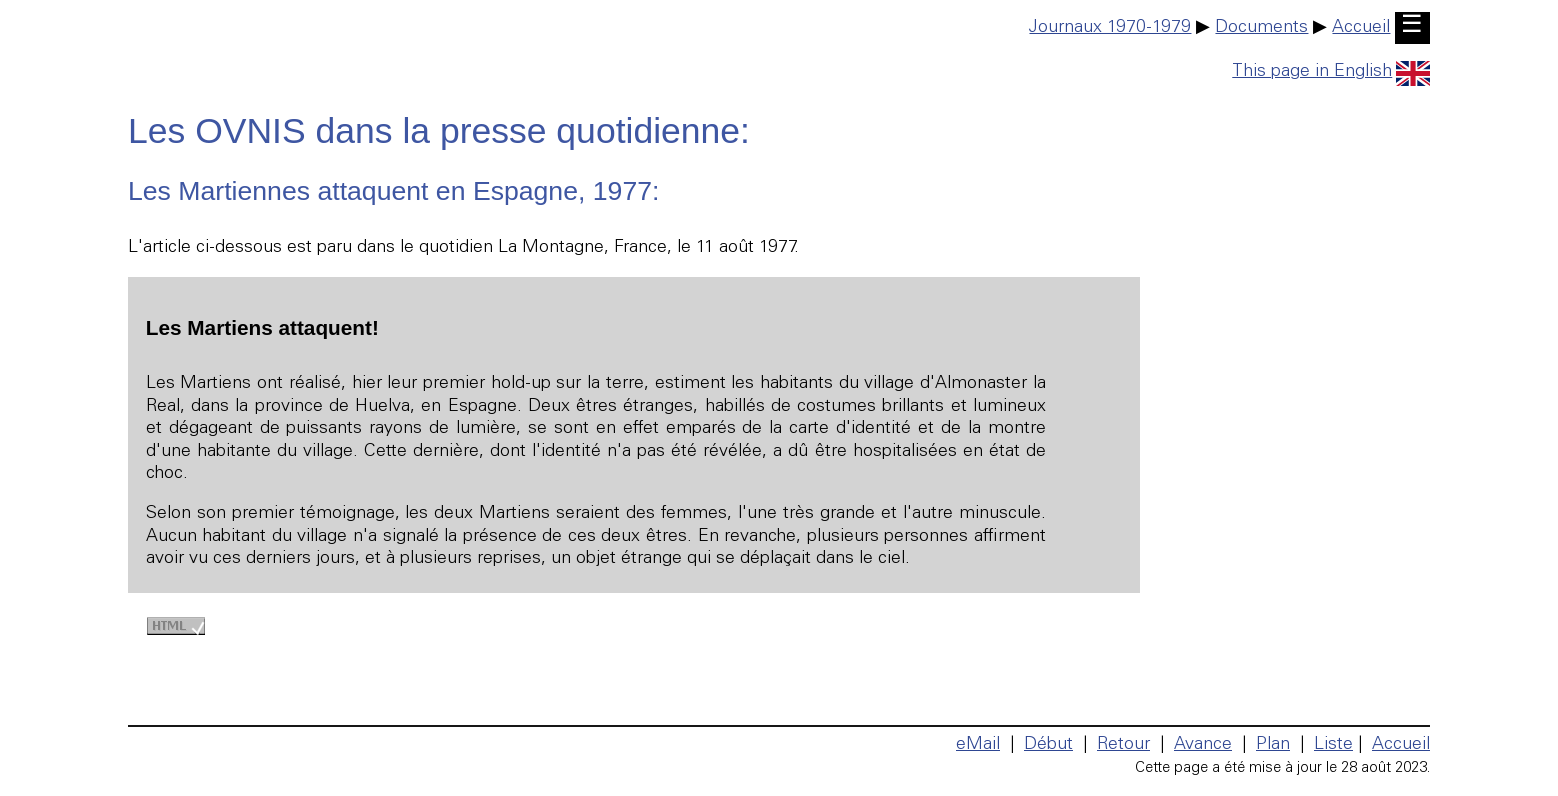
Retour (1123, 745)
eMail (978, 745)
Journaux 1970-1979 (1110, 28)
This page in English (1331, 72)
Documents (1261, 28)
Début (1048, 745)
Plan (1273, 745)
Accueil (1361, 28)
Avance (1203, 745)
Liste (1333, 745)
